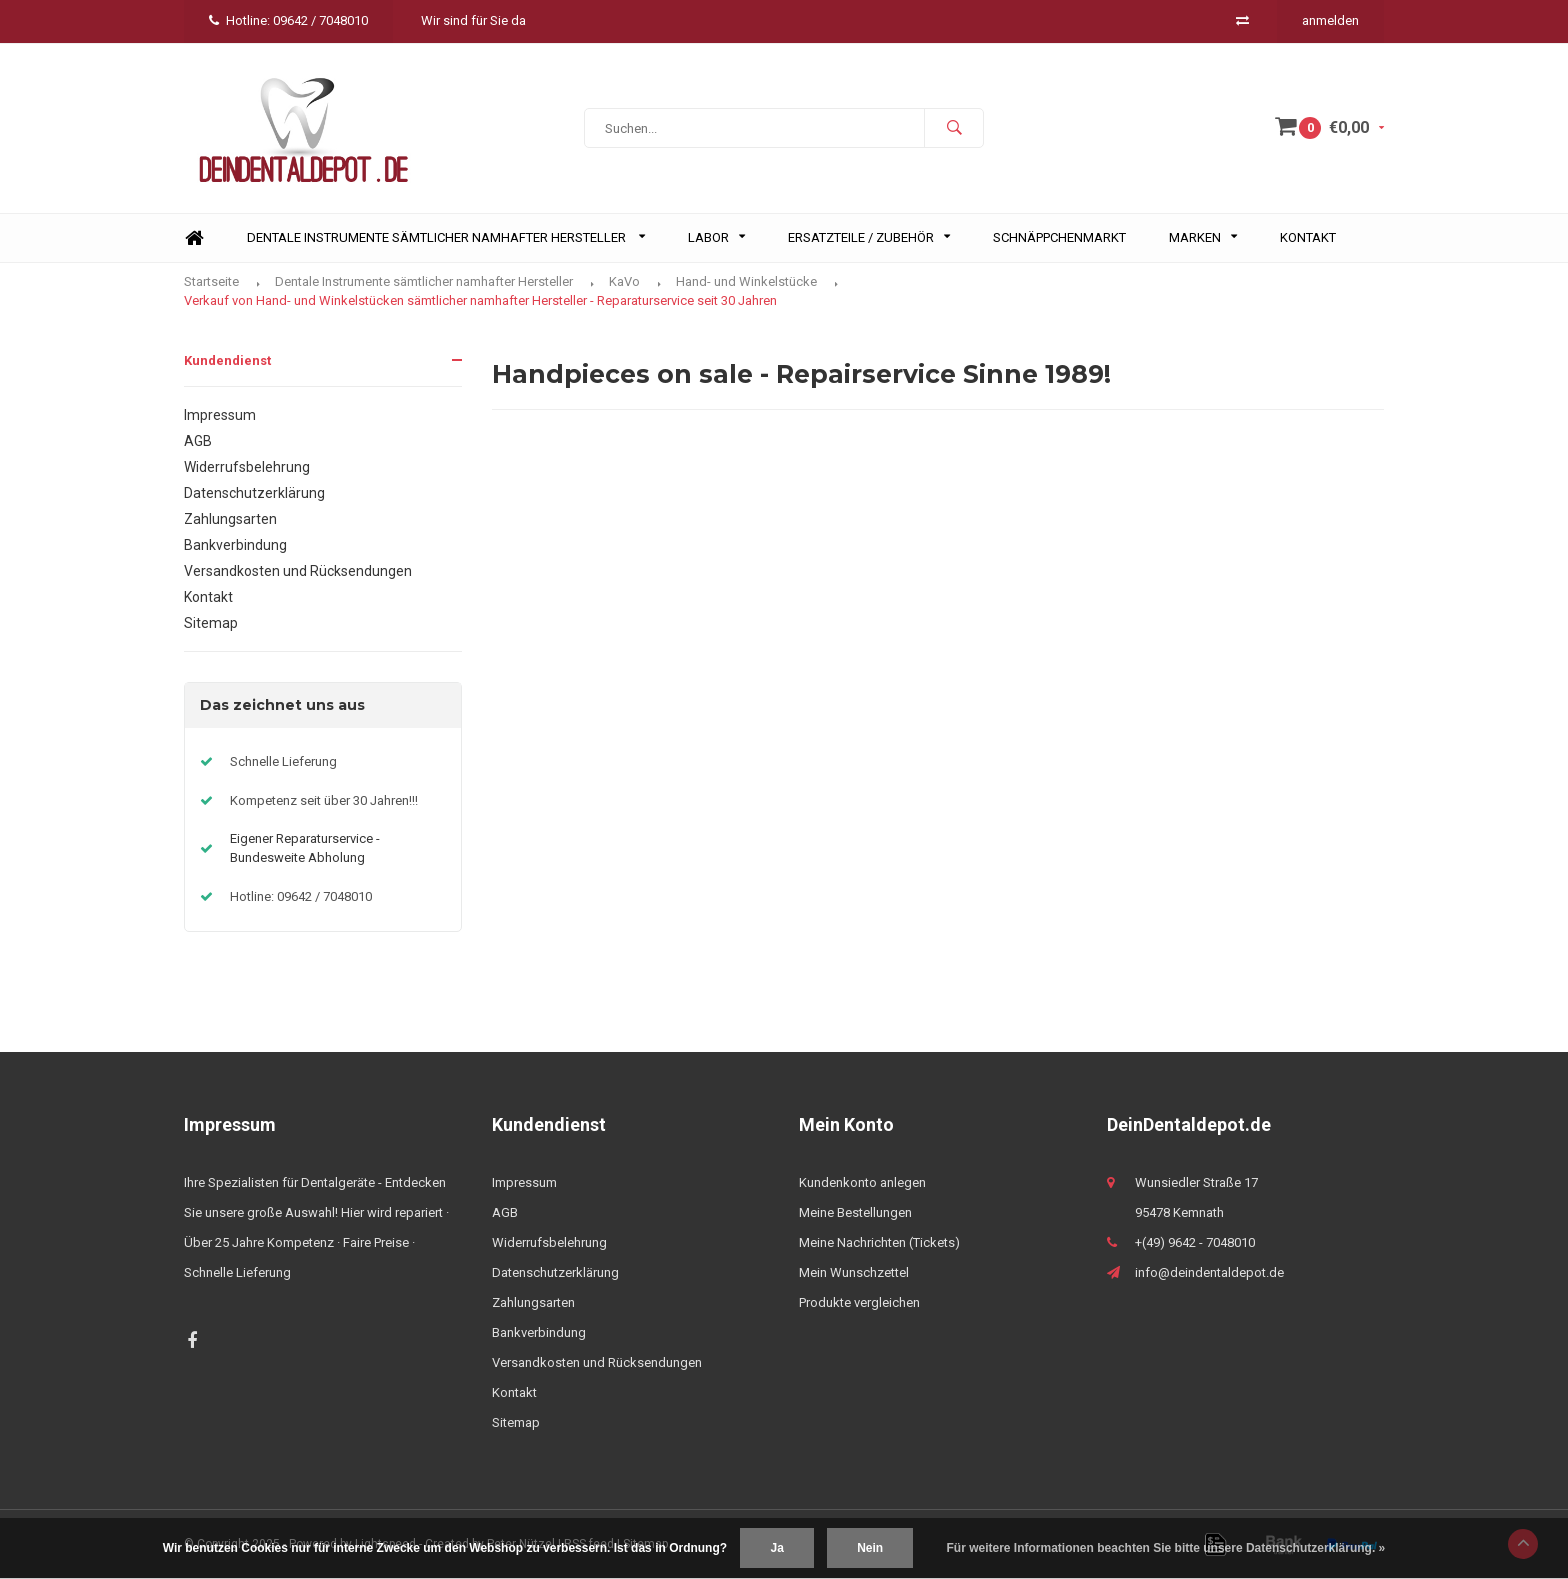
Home (194, 238)
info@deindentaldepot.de (1209, 1272)
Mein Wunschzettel (854, 1272)
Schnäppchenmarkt (1059, 237)
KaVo (624, 281)
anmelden (1330, 20)
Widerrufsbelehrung (247, 467)
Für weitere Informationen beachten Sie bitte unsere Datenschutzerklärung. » (1166, 1548)
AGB (198, 441)
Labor (716, 237)
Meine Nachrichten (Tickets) (879, 1242)
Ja (776, 1548)
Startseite (211, 281)
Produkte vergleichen (859, 1302)
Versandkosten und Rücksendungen (298, 571)
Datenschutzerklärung (254, 493)
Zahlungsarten (230, 519)
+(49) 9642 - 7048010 (1195, 1242)
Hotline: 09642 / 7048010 (288, 20)
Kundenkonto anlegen (862, 1182)
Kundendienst (227, 360)
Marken (1203, 237)
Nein (870, 1548)
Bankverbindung (235, 545)
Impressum (220, 415)
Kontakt (1308, 237)
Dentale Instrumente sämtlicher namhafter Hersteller (446, 237)
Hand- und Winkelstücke (746, 281)
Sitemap (211, 623)
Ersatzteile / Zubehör (869, 237)
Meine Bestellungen (855, 1212)
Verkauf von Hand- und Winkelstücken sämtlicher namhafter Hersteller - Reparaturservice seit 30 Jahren (480, 300)
